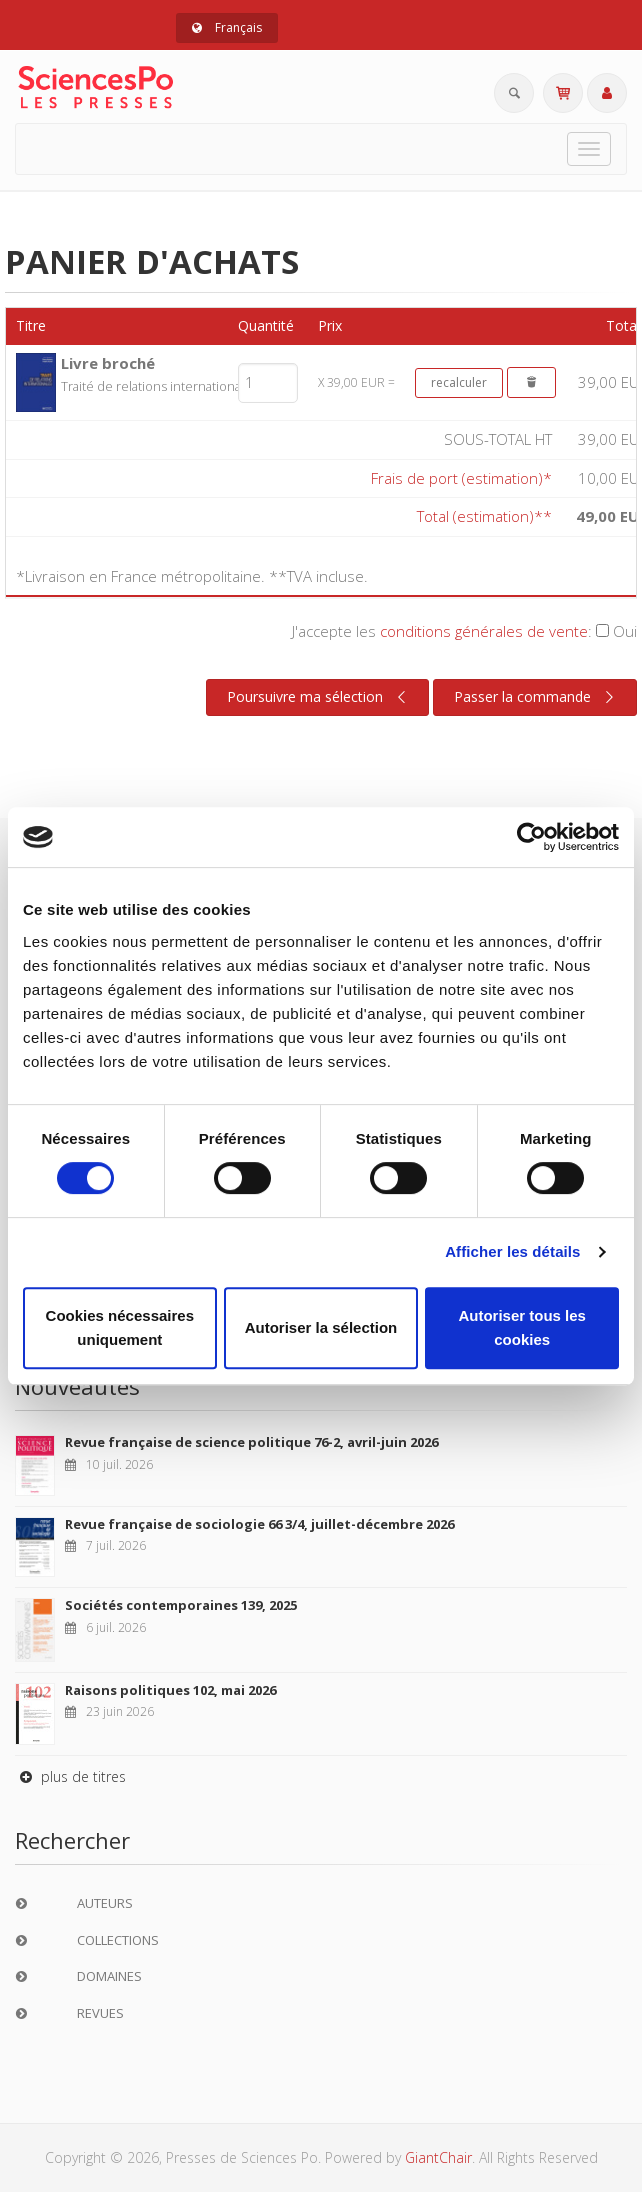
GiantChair (438, 2157)
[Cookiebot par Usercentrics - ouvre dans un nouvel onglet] (531, 837)
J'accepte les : (464, 631)
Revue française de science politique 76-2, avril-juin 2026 (251, 1442)
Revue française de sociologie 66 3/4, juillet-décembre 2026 (259, 1524)
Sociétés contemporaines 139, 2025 (181, 1605)
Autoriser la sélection (321, 1327)
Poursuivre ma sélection (319, 697)
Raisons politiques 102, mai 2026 (170, 1690)
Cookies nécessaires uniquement (120, 1327)
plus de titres (70, 1776)
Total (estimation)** (484, 516)
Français (227, 27)
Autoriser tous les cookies (522, 1327)
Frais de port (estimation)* (461, 478)
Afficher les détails (512, 1251)
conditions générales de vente (484, 631)
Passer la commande (536, 697)
